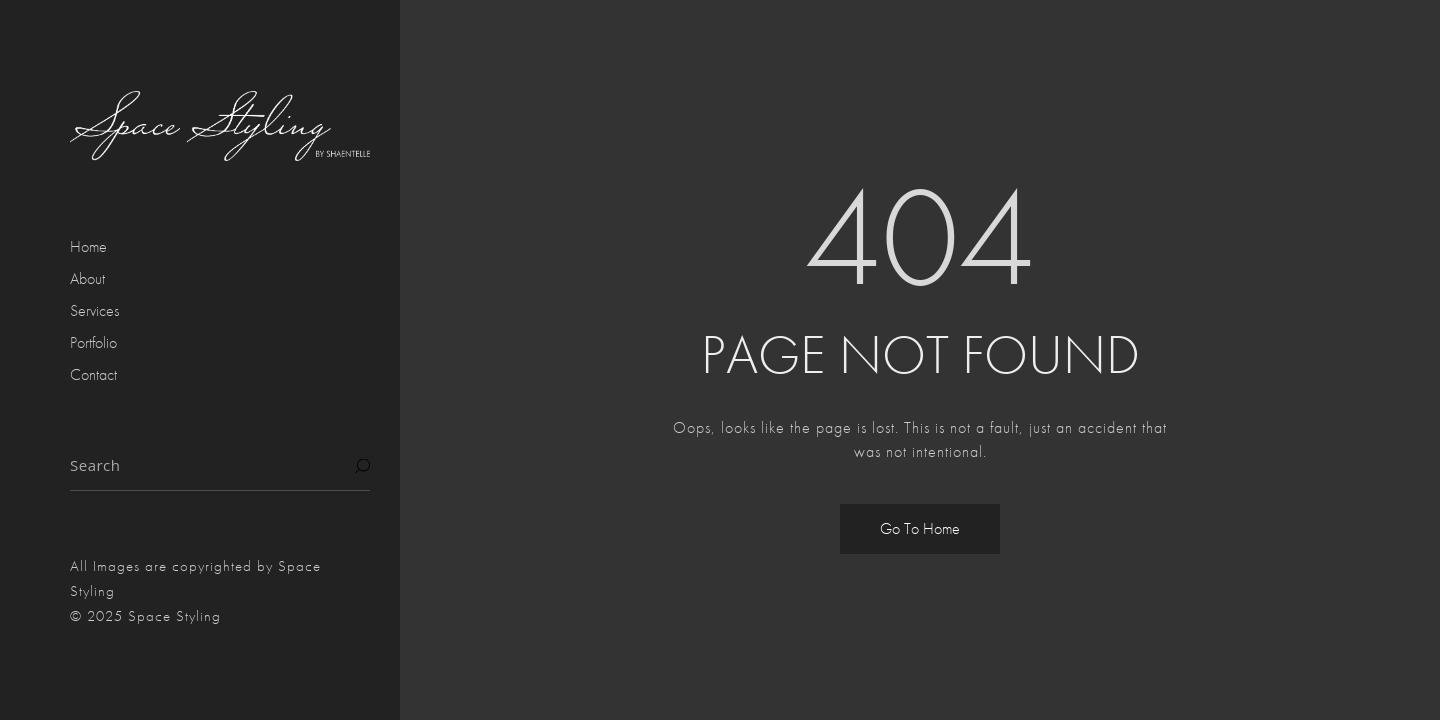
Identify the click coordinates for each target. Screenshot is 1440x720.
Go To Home (920, 528)
